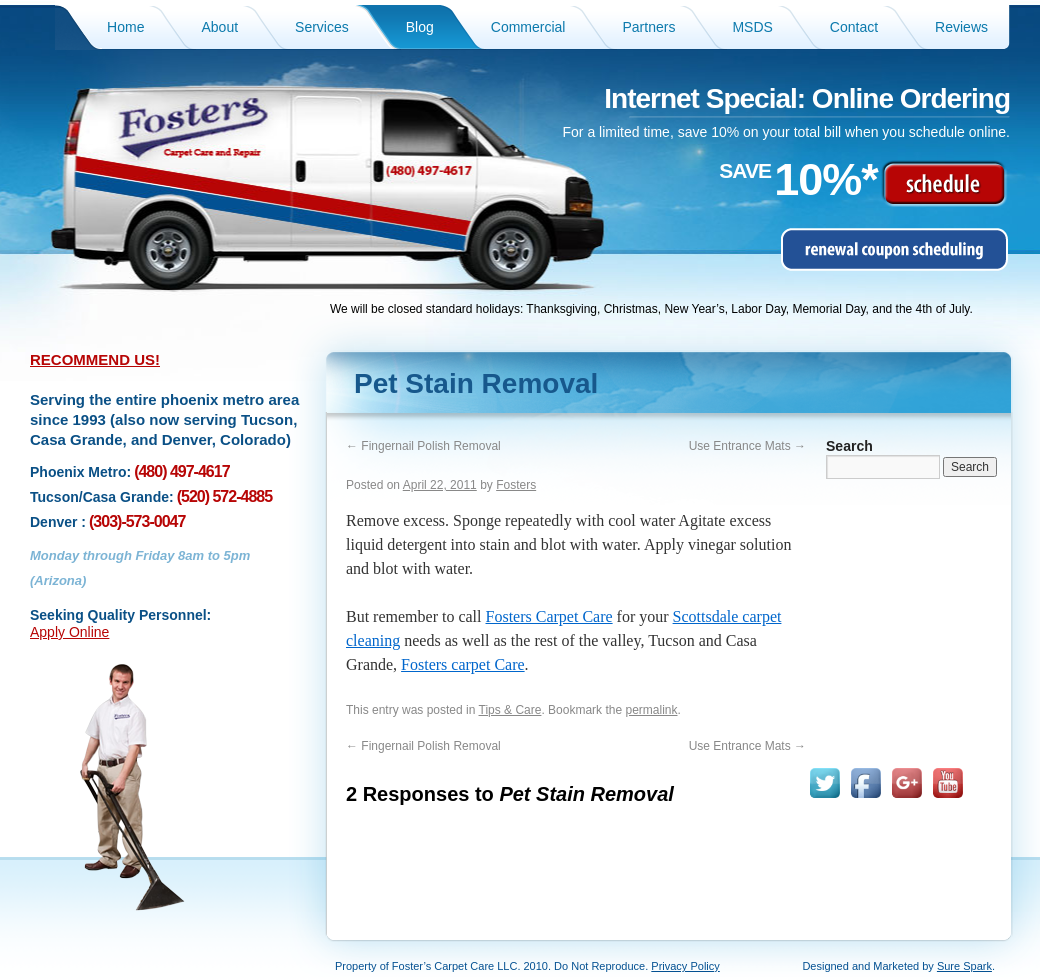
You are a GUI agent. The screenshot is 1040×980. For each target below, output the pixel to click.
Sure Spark (964, 966)
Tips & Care (510, 710)
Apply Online (69, 632)
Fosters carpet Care (463, 664)
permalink (651, 710)
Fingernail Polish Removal (423, 446)
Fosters (516, 485)
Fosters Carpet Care (549, 616)
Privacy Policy (685, 966)
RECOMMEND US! (95, 359)
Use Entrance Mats (747, 446)
